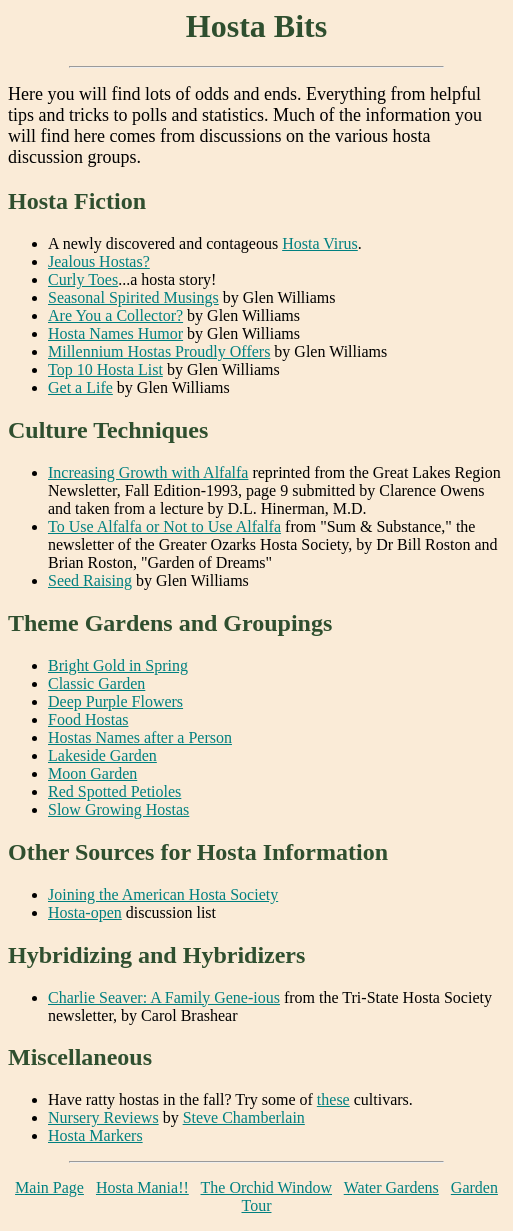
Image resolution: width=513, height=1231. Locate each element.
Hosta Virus (320, 243)
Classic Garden (96, 683)
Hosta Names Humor (115, 333)
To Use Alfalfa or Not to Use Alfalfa (164, 526)
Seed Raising (90, 580)
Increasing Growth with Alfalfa (148, 472)
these (333, 1099)
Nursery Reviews (103, 1117)
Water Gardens (391, 1187)
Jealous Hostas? (99, 261)
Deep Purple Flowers (115, 701)
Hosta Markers (95, 1135)
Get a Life (80, 387)
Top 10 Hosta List (105, 369)
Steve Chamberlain (244, 1117)
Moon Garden (92, 773)
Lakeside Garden (102, 755)
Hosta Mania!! (142, 1187)
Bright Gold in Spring (118, 665)
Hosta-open (85, 912)
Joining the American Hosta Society (163, 894)
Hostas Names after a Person (140, 737)
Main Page (49, 1187)
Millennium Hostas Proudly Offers (159, 351)
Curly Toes (83, 279)
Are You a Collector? (115, 315)
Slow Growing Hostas (118, 809)
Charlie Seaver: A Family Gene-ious (164, 997)
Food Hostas (88, 719)
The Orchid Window (266, 1187)
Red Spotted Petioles (114, 791)
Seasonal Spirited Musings (133, 297)
